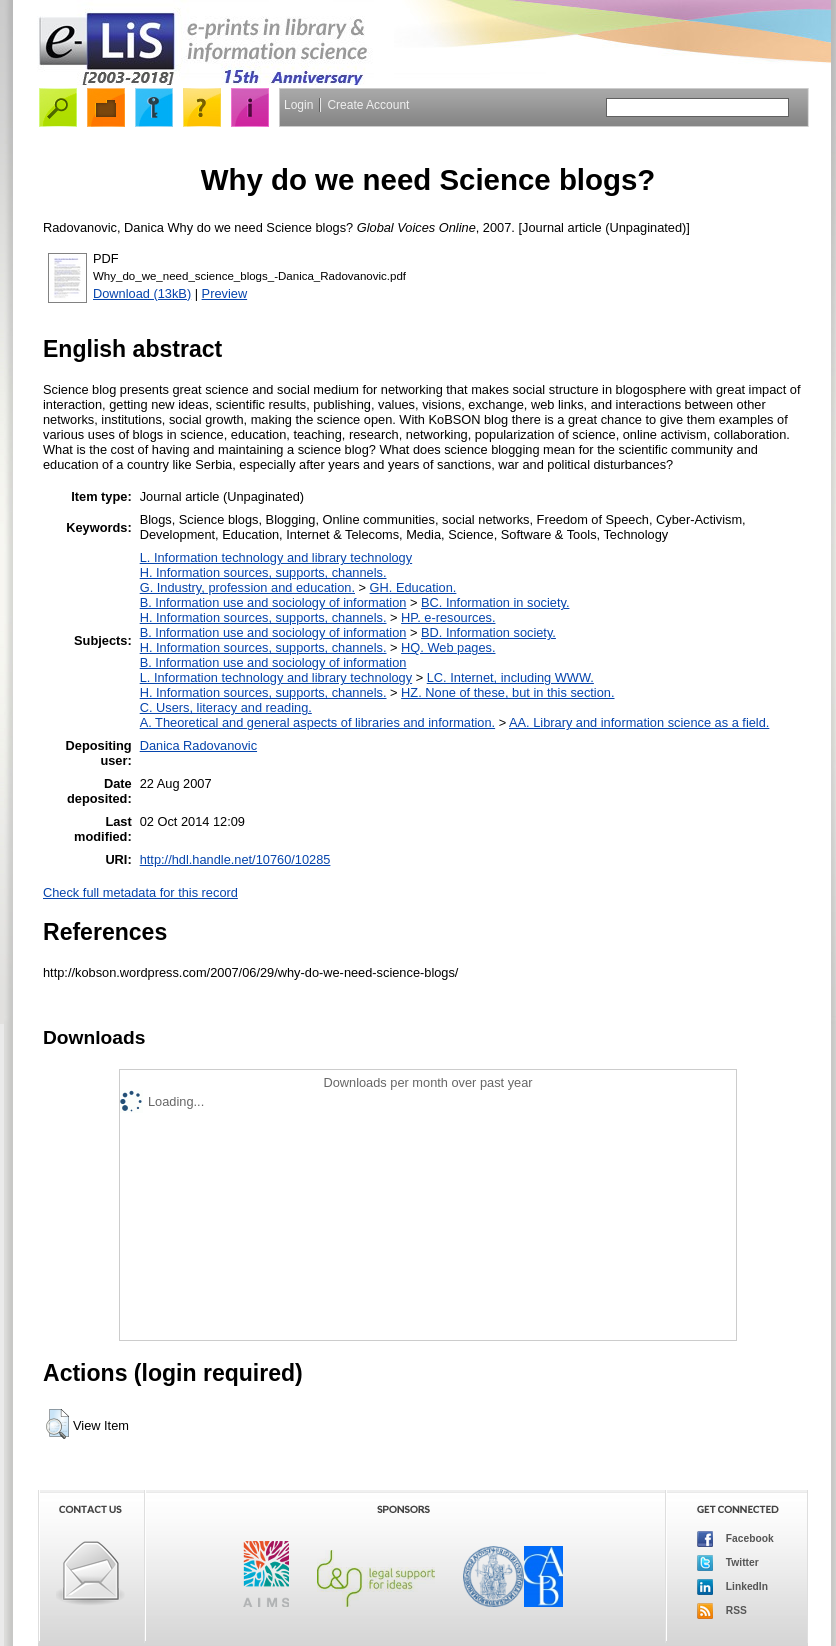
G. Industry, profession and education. (247, 587)
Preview (225, 293)
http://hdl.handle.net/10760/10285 (235, 859)
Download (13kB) (142, 293)
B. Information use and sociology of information (273, 602)
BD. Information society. (488, 632)
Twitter (728, 1563)
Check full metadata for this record (140, 892)
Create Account (368, 105)
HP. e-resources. (448, 617)
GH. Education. (413, 587)
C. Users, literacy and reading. (226, 707)
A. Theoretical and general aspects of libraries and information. (317, 722)
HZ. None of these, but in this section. (507, 692)
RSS (722, 1611)
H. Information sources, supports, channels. (263, 572)
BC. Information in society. (495, 602)
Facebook (735, 1539)
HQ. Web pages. (448, 647)
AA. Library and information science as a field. (639, 722)
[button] (57, 1424)
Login (298, 105)
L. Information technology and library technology (276, 557)
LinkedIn (732, 1587)
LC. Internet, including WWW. (510, 677)
